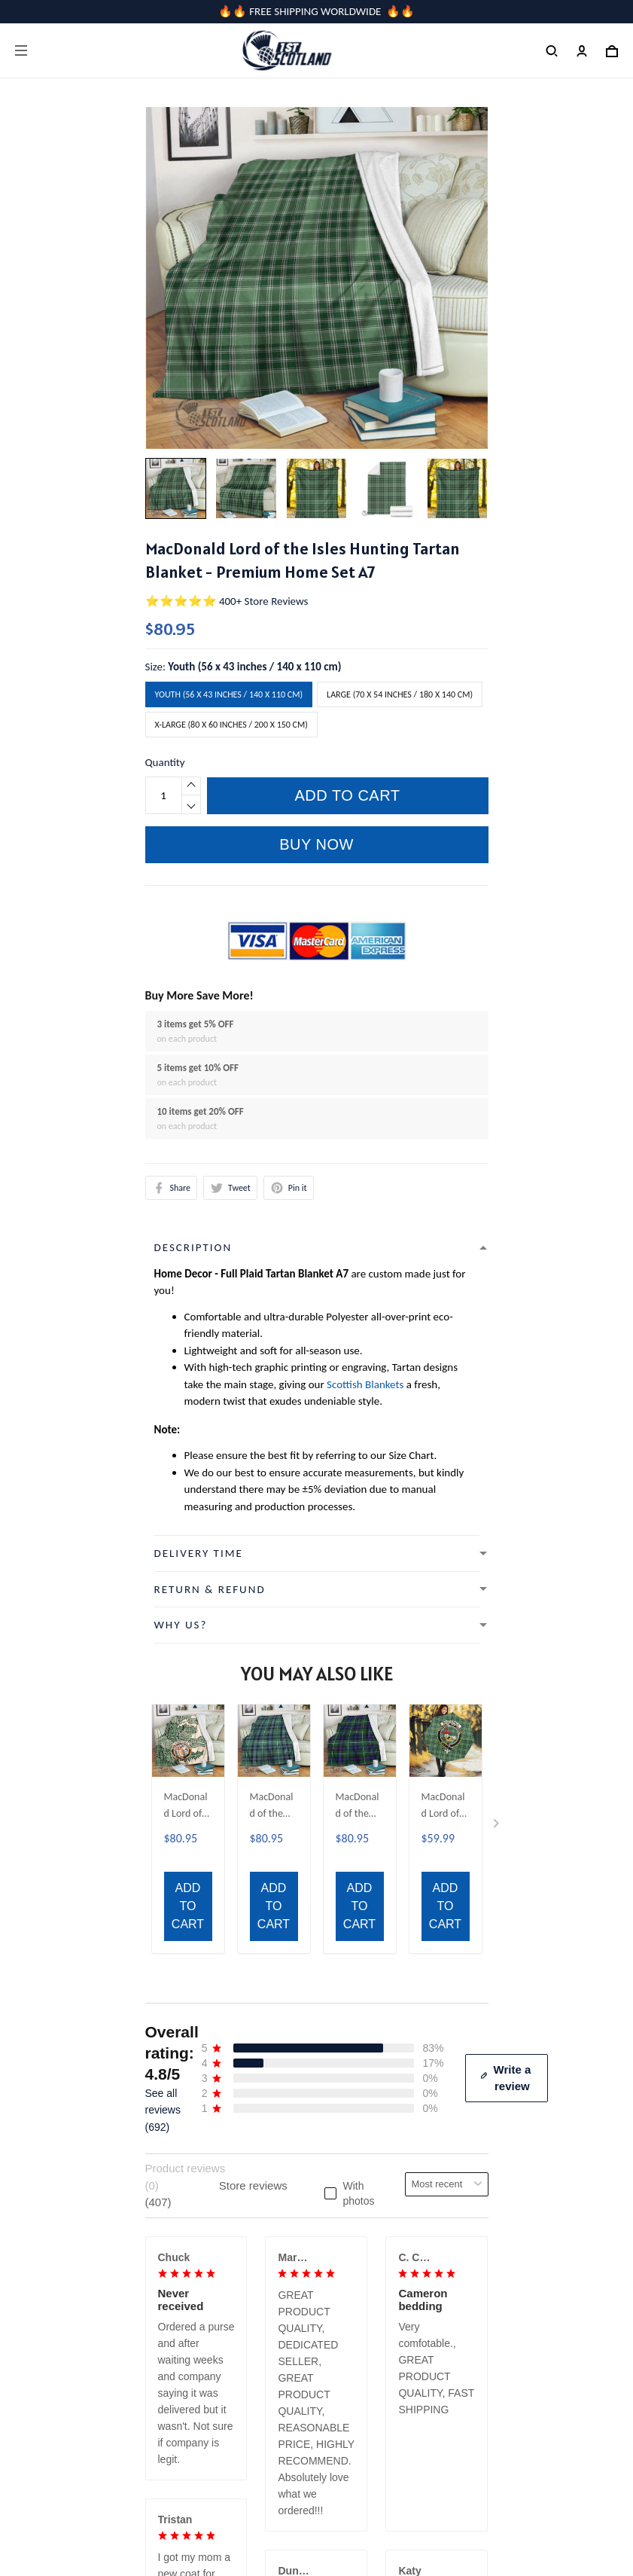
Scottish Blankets (365, 1384)
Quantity (165, 762)
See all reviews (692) (163, 1751)
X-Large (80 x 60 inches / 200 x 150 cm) (231, 724)
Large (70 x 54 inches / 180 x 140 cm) (400, 694)
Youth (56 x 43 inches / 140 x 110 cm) (254, 666)
